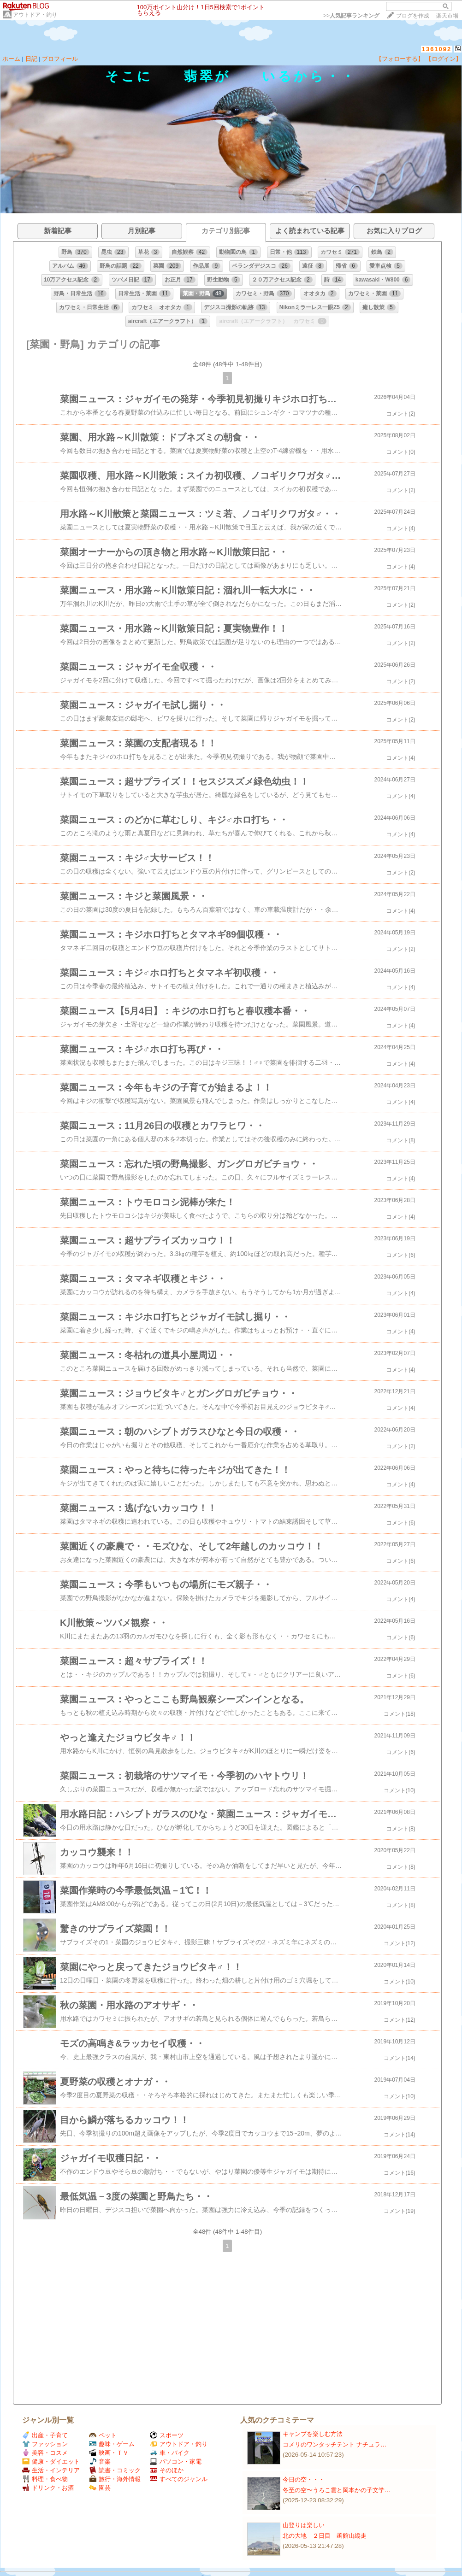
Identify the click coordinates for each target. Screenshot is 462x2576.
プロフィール (60, 58)
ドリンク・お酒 (48, 2487)
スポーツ (167, 2435)
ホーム (11, 58)
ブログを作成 (412, 15)
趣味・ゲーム (112, 2444)
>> (351, 15)
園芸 (100, 2487)
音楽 (100, 2461)
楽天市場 (447, 15)
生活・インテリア (51, 2470)
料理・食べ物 (45, 2479)
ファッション (45, 2444)
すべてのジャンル (178, 2479)
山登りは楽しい (304, 2525)
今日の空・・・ (304, 2479)
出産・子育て (45, 2435)
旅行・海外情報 (115, 2479)
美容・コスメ (45, 2452)
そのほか (167, 2470)
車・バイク (170, 2452)
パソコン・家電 (175, 2461)
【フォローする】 (400, 58)
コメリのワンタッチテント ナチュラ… (334, 2444)
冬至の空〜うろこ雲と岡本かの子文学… (337, 2490)
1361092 (437, 49)
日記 (31, 58)
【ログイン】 (444, 58)
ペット (103, 2435)
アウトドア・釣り (35, 15)
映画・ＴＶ (109, 2452)
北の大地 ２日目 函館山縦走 (325, 2535)
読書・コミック (115, 2470)
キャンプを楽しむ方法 (313, 2433)
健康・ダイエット (51, 2461)
